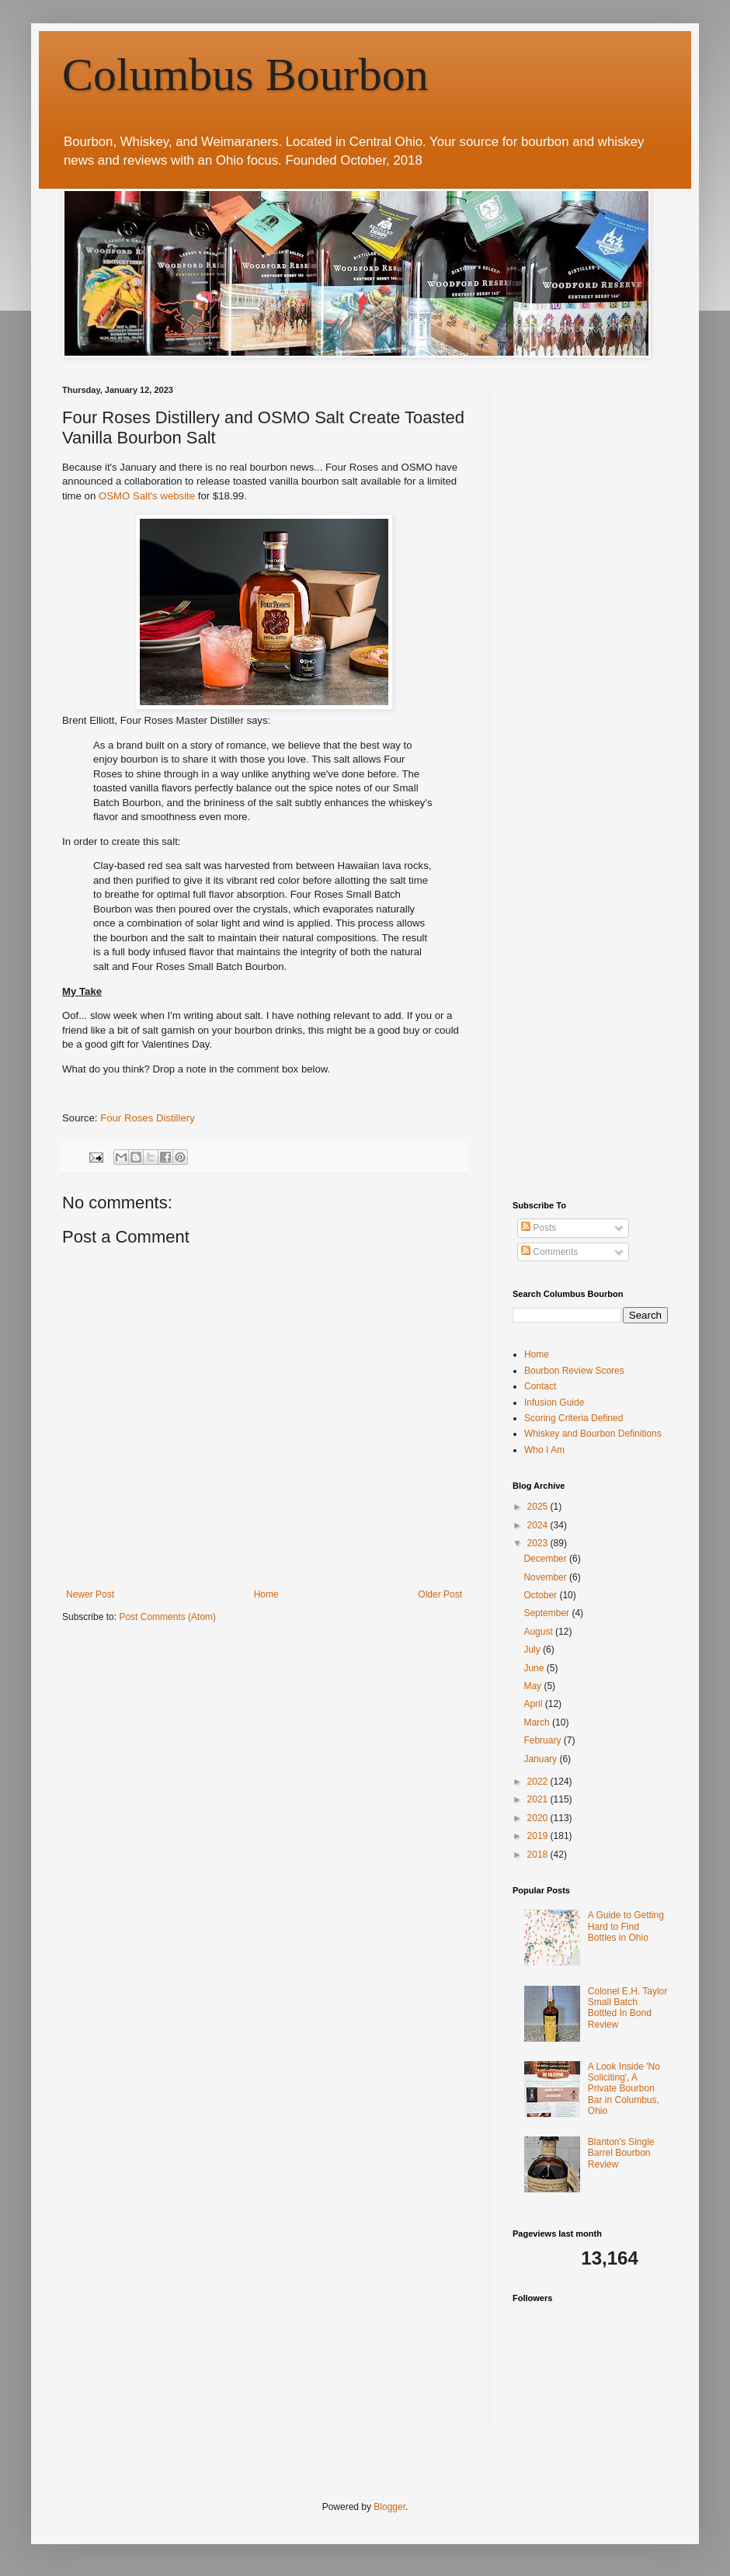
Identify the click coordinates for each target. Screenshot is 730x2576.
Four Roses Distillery (147, 1118)
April (533, 1703)
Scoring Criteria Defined (573, 1418)
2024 (539, 1525)
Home (266, 1594)
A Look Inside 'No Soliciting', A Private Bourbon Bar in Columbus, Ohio (624, 2089)
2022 (539, 1781)
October (541, 1595)
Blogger (389, 2506)
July (533, 1649)
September (547, 1613)
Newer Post (90, 1594)
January (541, 1759)
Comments (549, 1251)
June (534, 1668)
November (546, 1577)
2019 (539, 1835)
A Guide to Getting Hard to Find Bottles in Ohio (626, 1926)
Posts (538, 1227)
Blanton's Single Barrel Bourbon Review (621, 2153)
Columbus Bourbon (245, 74)
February (543, 1740)
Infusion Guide (554, 1402)
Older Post (440, 1594)
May (533, 1686)
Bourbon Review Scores (574, 1370)
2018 (539, 1854)
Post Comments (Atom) (167, 1616)
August (539, 1631)
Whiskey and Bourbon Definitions (593, 1433)
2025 (539, 1506)
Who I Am (544, 1449)
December (546, 1558)
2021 (539, 1799)
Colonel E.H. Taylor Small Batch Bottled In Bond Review (628, 2008)
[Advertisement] (145, 530)
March (537, 1722)
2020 (539, 1818)
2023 (539, 1543)
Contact (540, 1386)
